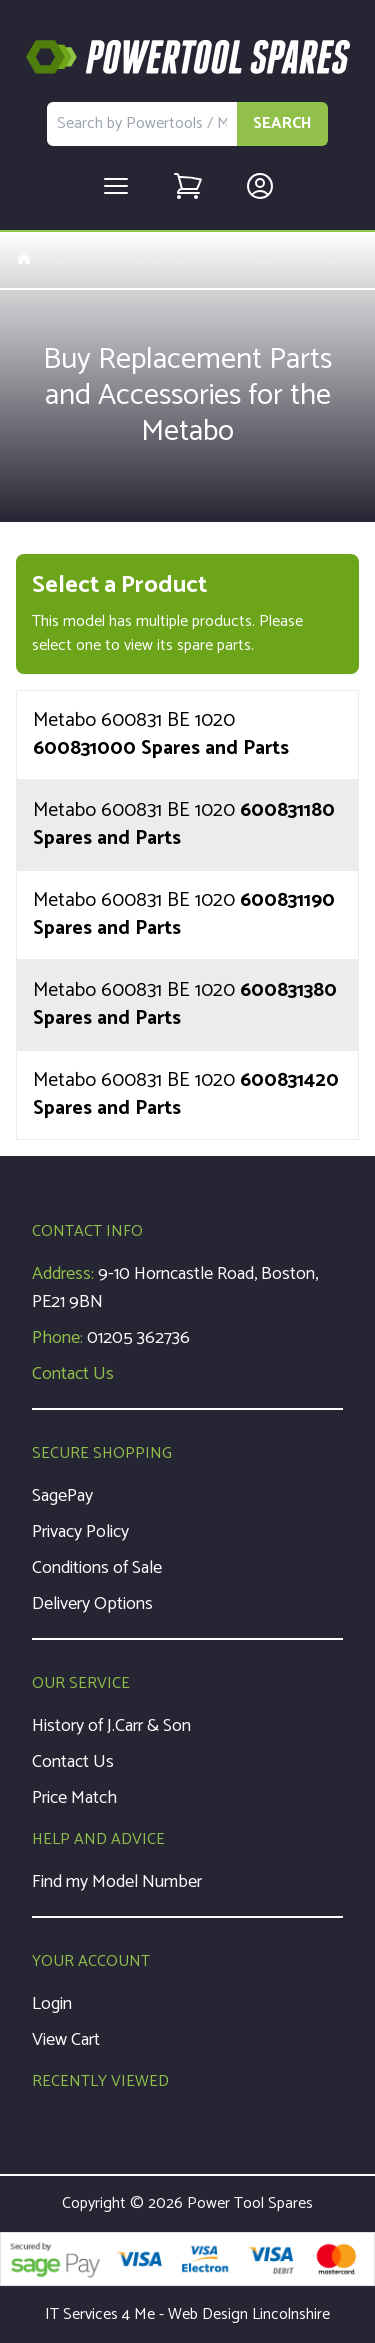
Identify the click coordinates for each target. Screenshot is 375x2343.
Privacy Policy (80, 1532)
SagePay (62, 1496)
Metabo (256, 260)
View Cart (66, 2040)
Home (50, 260)
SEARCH (282, 123)
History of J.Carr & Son (111, 1726)
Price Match (74, 1798)
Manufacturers (157, 260)
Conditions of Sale (97, 1568)
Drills (322, 260)
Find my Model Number (117, 1882)
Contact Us (73, 1374)
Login (52, 2004)
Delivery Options (92, 1604)
